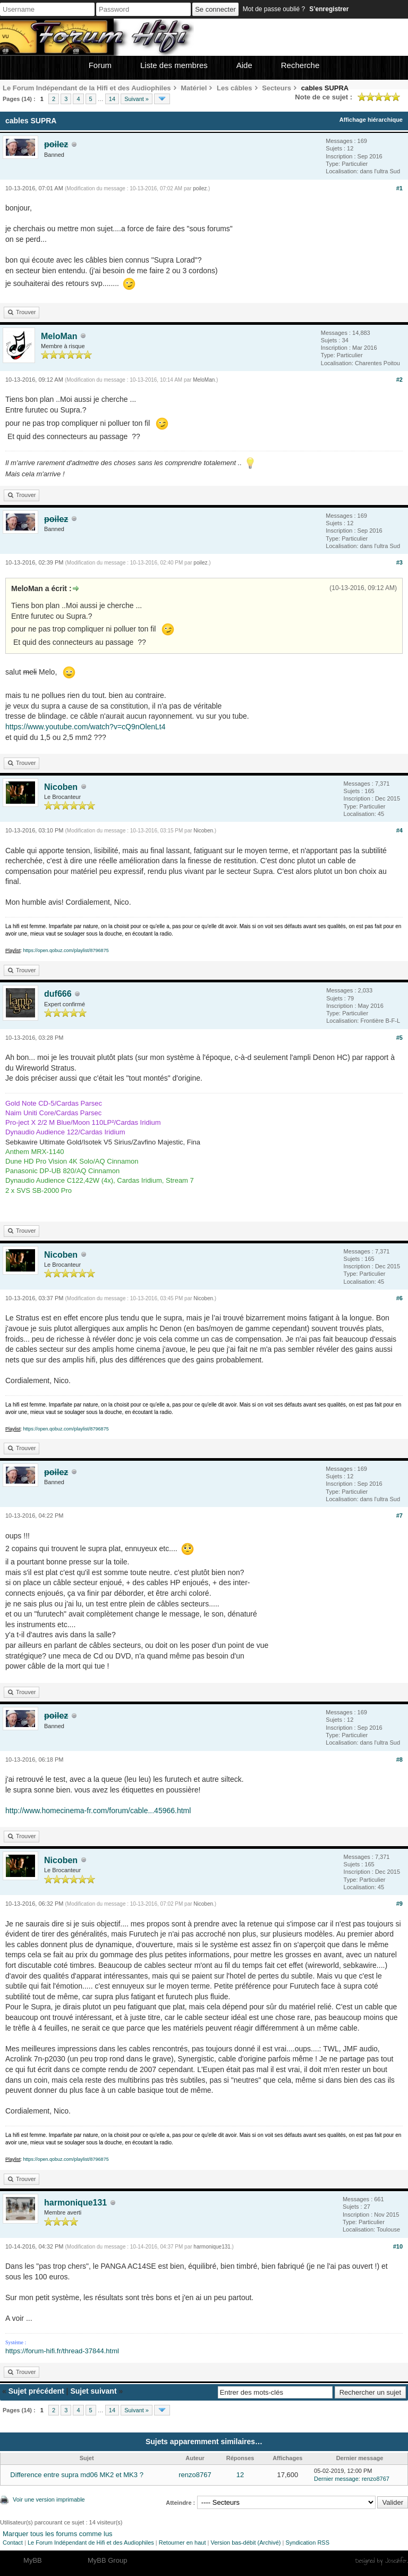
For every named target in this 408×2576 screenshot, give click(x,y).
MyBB (32, 2560)
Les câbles (234, 88)
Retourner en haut (182, 2542)
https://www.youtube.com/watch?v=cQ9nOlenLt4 (85, 726)
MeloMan (59, 336)
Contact (13, 2542)
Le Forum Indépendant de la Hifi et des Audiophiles (87, 88)
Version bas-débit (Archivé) (245, 2542)
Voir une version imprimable (49, 2499)
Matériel (194, 88)
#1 (399, 188)
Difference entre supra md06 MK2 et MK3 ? (76, 2475)
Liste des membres (174, 65)
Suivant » (136, 99)
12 (240, 2475)
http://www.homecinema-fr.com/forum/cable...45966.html (98, 1810)
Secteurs (276, 88)
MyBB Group (107, 2560)
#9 (399, 1903)
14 (112, 99)
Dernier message (336, 2479)
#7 (399, 1515)
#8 (399, 1759)
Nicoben (61, 787)
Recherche (300, 65)
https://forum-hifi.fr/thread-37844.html (62, 2351)
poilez (200, 188)
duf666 (58, 993)
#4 (399, 830)
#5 (399, 1037)
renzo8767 (194, 2475)
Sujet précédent (36, 2391)
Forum (100, 65)
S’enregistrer (328, 9)
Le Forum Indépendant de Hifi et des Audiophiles (91, 2542)
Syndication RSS (307, 2542)
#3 (399, 562)
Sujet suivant (93, 2391)
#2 (399, 379)
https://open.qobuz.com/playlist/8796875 (66, 950)
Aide (244, 65)
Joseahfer (396, 2560)
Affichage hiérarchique (371, 119)
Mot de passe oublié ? (274, 9)
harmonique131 (75, 2202)
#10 (398, 2246)
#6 (399, 1298)
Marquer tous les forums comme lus (58, 2534)
